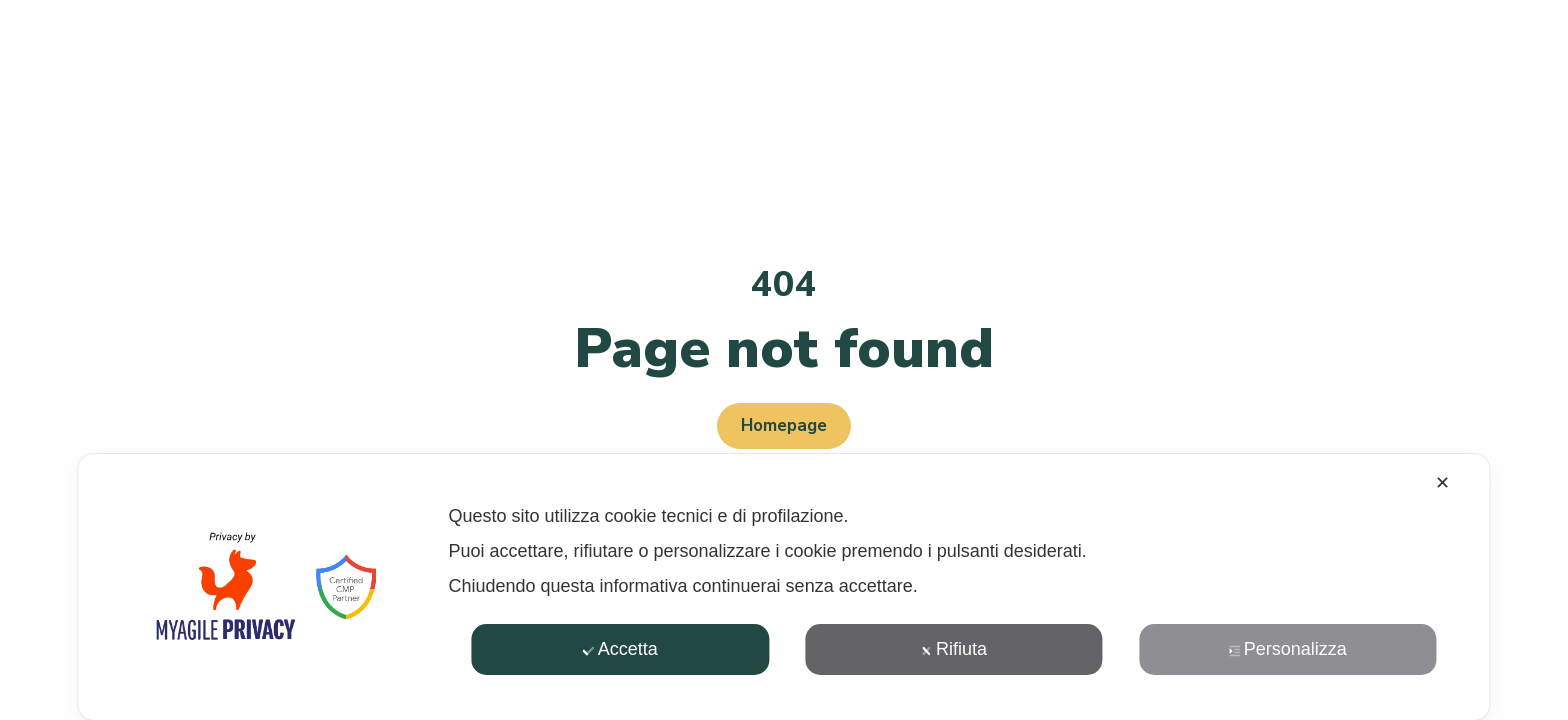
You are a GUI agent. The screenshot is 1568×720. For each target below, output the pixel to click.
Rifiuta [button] (954, 649)
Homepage (784, 425)
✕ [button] (1442, 483)
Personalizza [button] (1288, 649)
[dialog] (783, 587)
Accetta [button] (620, 649)
